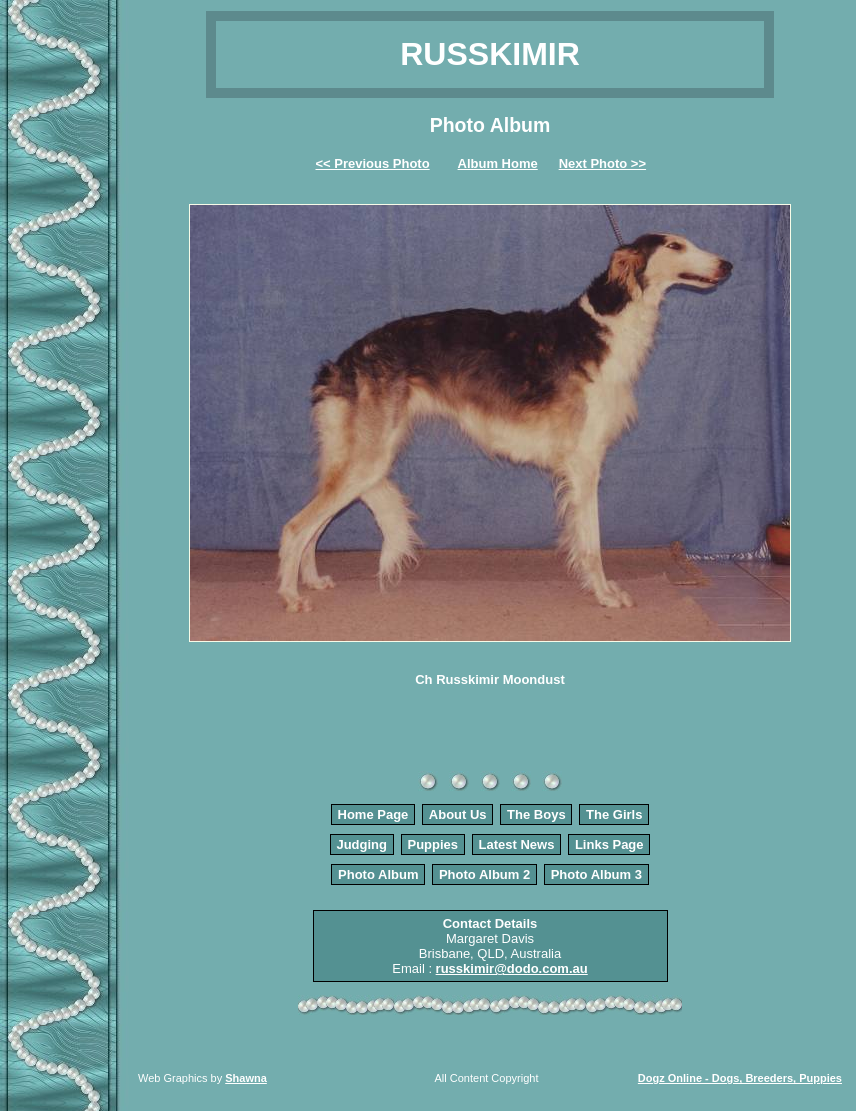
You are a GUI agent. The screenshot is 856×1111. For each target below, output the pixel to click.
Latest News (517, 844)
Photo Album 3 (596, 874)
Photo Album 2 (484, 874)
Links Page (609, 844)
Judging (361, 844)
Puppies (432, 844)
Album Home (498, 163)
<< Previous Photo (373, 163)
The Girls (614, 814)
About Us (458, 814)
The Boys (536, 814)
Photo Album (378, 874)
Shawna (246, 1078)
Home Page (373, 814)
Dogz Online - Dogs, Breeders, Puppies (740, 1078)
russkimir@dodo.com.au (512, 968)
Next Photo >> (602, 163)
